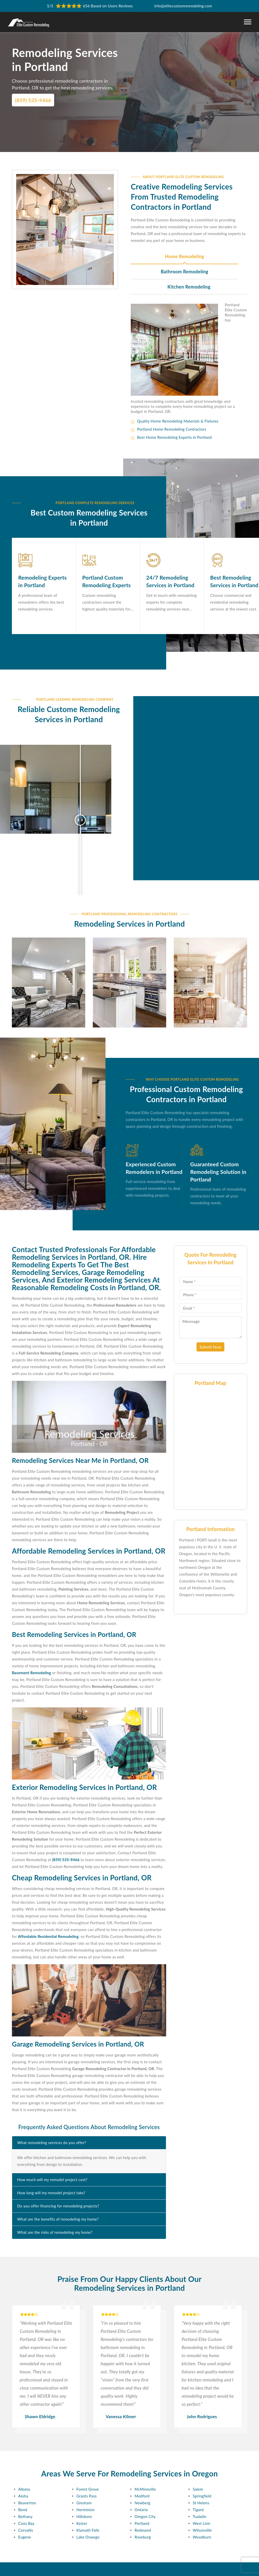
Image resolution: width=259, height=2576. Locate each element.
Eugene (24, 2473)
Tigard (198, 2446)
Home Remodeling (184, 256)
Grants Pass (86, 2432)
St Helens (201, 2439)
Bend (22, 2446)
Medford (142, 2432)
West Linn (201, 2460)
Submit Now (211, 1283)
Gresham (84, 2439)
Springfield (202, 2432)
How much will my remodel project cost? (52, 2116)
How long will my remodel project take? (51, 2129)
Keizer (81, 2460)
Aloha (23, 2432)
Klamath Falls (87, 2467)
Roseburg (143, 2473)
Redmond (143, 2467)
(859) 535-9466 (33, 100)
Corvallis (25, 2467)
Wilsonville (202, 2467)
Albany (24, 2426)
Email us (195, 2556)
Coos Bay (26, 2460)
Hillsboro (84, 2453)
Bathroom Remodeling (184, 271)
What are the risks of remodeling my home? (54, 2169)
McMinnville (145, 2426)
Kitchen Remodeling (188, 287)
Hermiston (85, 2446)
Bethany (25, 2453)
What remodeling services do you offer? (51, 2079)
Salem (198, 2426)
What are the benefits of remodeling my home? (58, 2155)
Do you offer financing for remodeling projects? (58, 2142)
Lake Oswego (88, 2473)
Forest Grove (87, 2426)
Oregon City (145, 2453)
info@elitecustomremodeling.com (183, 6)
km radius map (210, 1384)
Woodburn (202, 2473)
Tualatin (199, 2453)
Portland (142, 2460)
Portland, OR (199, 2573)
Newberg (142, 2439)
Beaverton (27, 2439)
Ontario (141, 2446)
